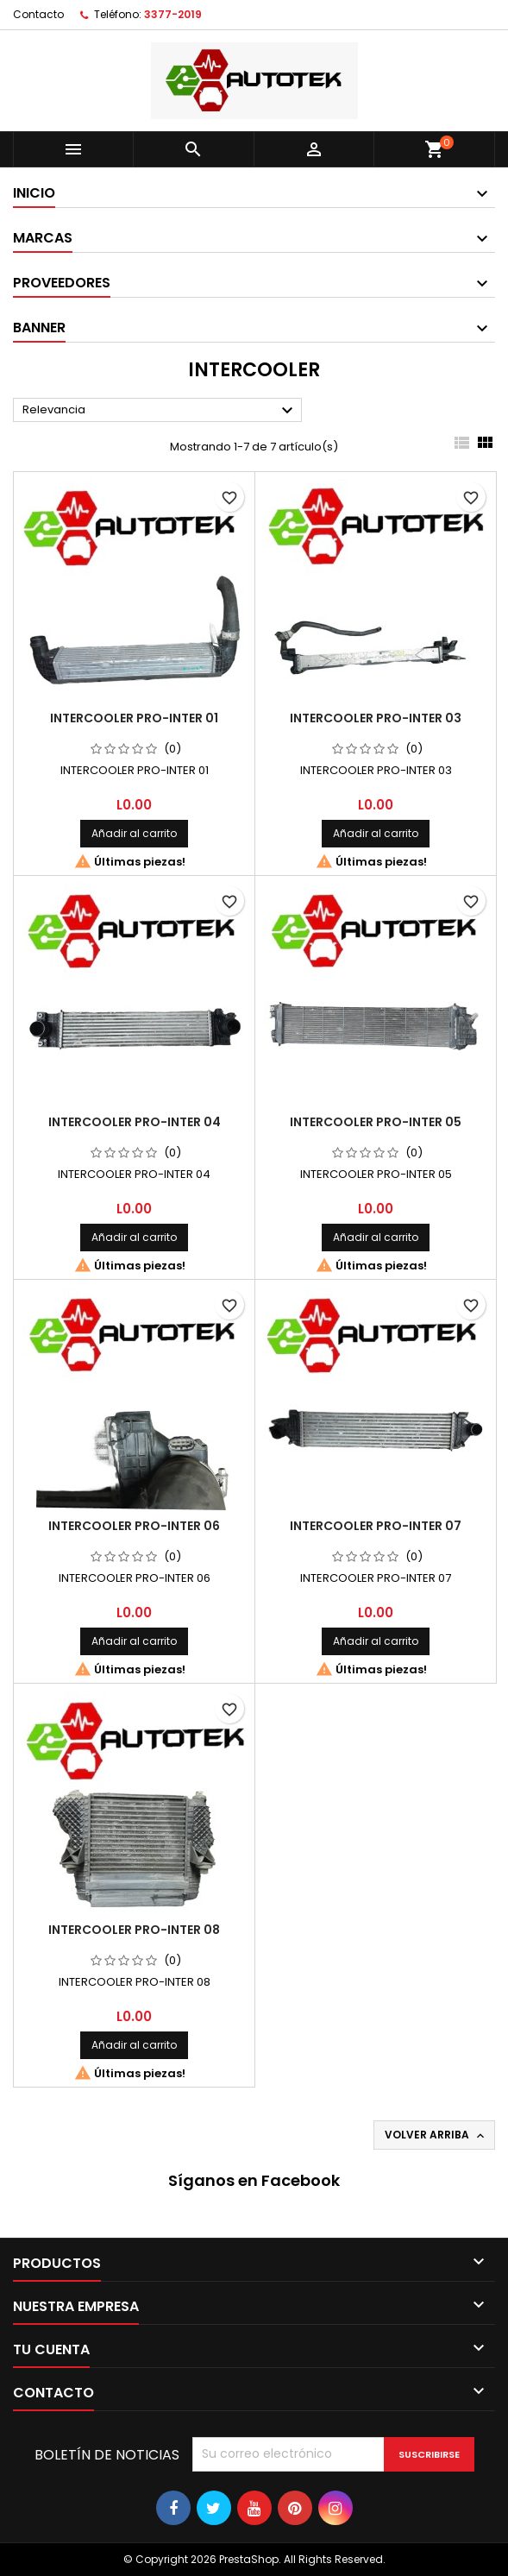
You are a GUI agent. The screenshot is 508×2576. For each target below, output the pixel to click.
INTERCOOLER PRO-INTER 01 (134, 718)
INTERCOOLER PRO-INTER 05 (375, 1122)
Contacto (38, 14)
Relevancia (160, 410)
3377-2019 (173, 14)
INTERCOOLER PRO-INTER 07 (375, 1525)
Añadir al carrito (134, 833)
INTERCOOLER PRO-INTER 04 (134, 1122)
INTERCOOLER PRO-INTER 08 (134, 1929)
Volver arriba (436, 2135)
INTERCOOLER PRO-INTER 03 (375, 718)
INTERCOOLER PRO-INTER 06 (134, 1525)
